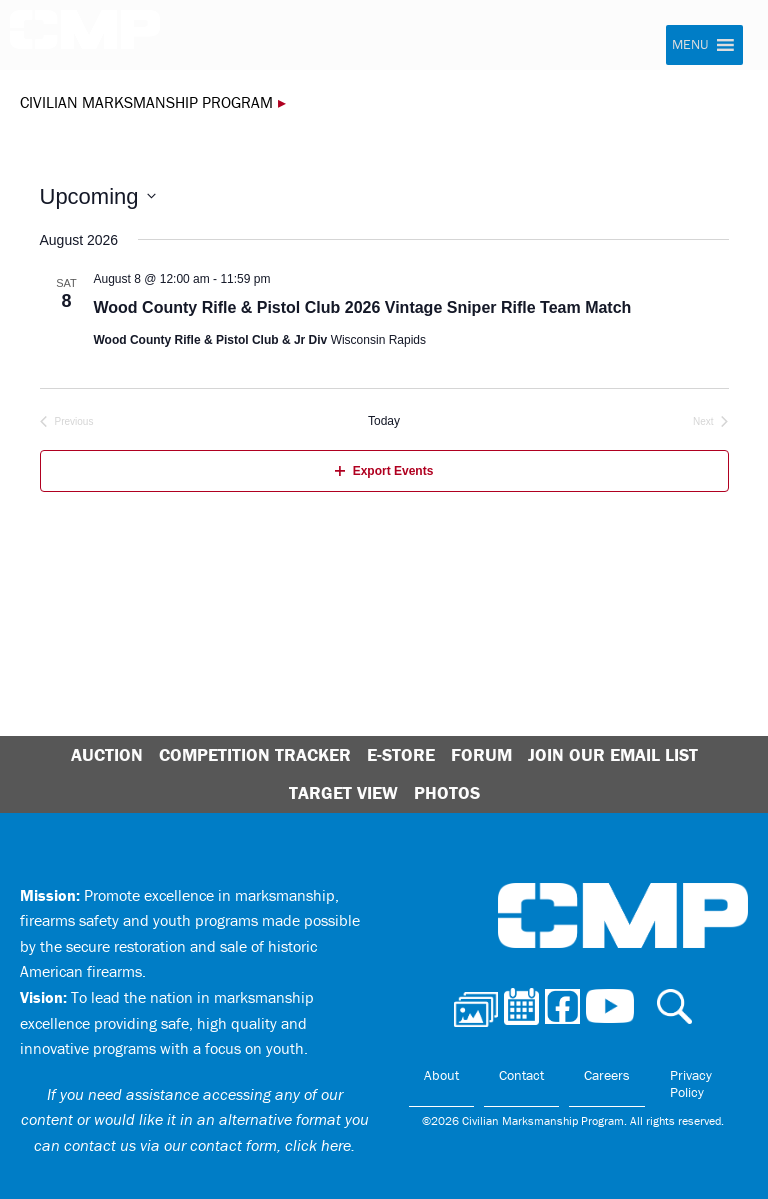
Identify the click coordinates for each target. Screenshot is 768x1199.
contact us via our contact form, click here (207, 1145)
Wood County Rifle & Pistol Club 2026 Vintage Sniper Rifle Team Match (363, 307)
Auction (107, 754)
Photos (447, 792)
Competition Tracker (255, 754)
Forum (481, 754)
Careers (607, 1075)
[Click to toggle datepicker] (98, 196)
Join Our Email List (613, 754)
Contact (521, 1075)
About (441, 1075)
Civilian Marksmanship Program (85, 36)
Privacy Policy (691, 1084)
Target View (343, 792)
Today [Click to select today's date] (384, 421)
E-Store (401, 754)
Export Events (384, 471)
